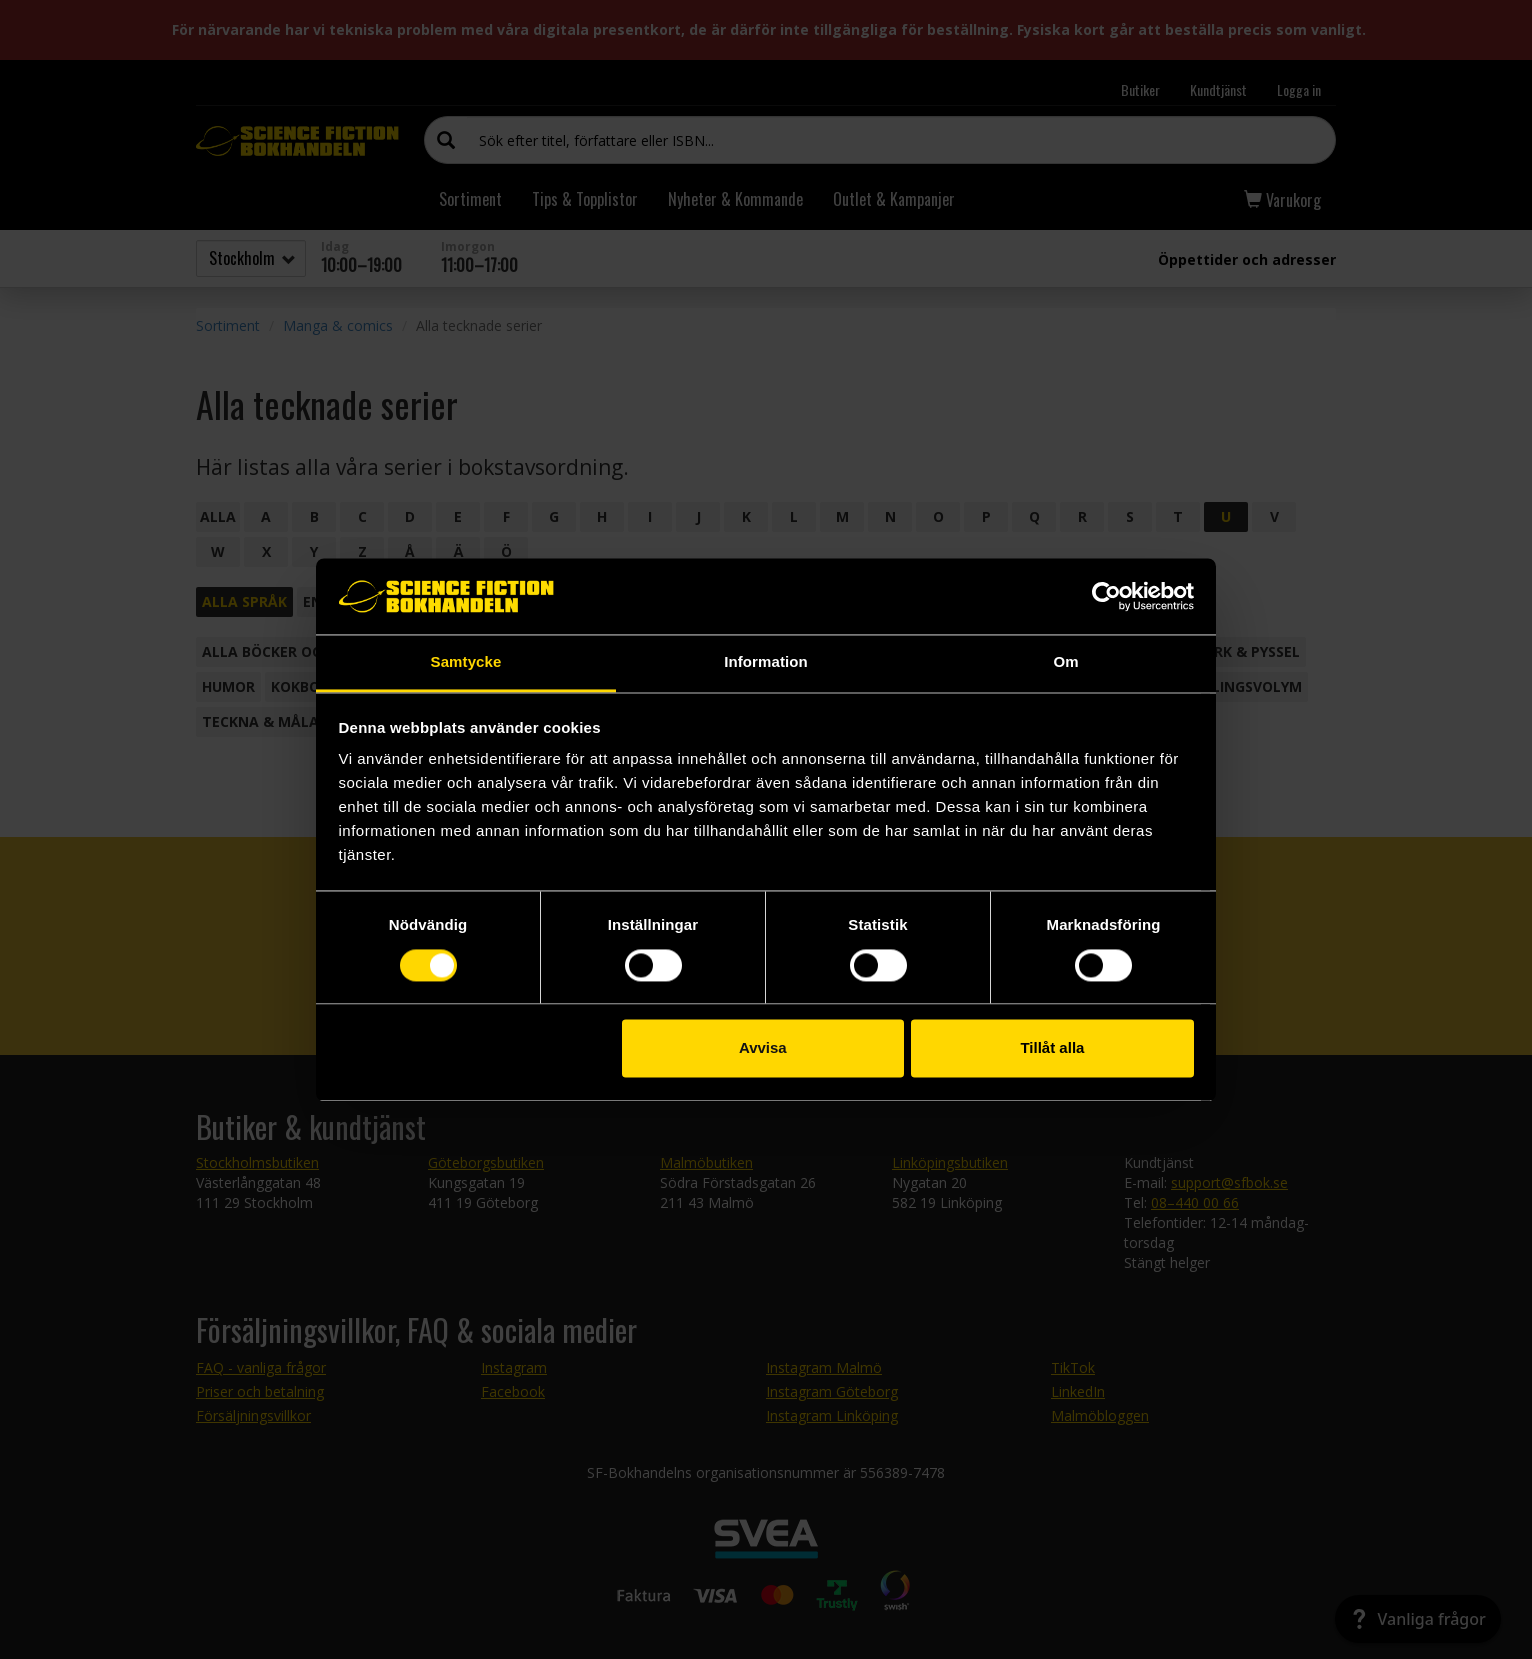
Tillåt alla (1052, 1048)
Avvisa (763, 1048)
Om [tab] (1065, 662)
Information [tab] (766, 662)
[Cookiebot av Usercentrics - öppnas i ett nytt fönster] (1106, 596)
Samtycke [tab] (466, 662)
